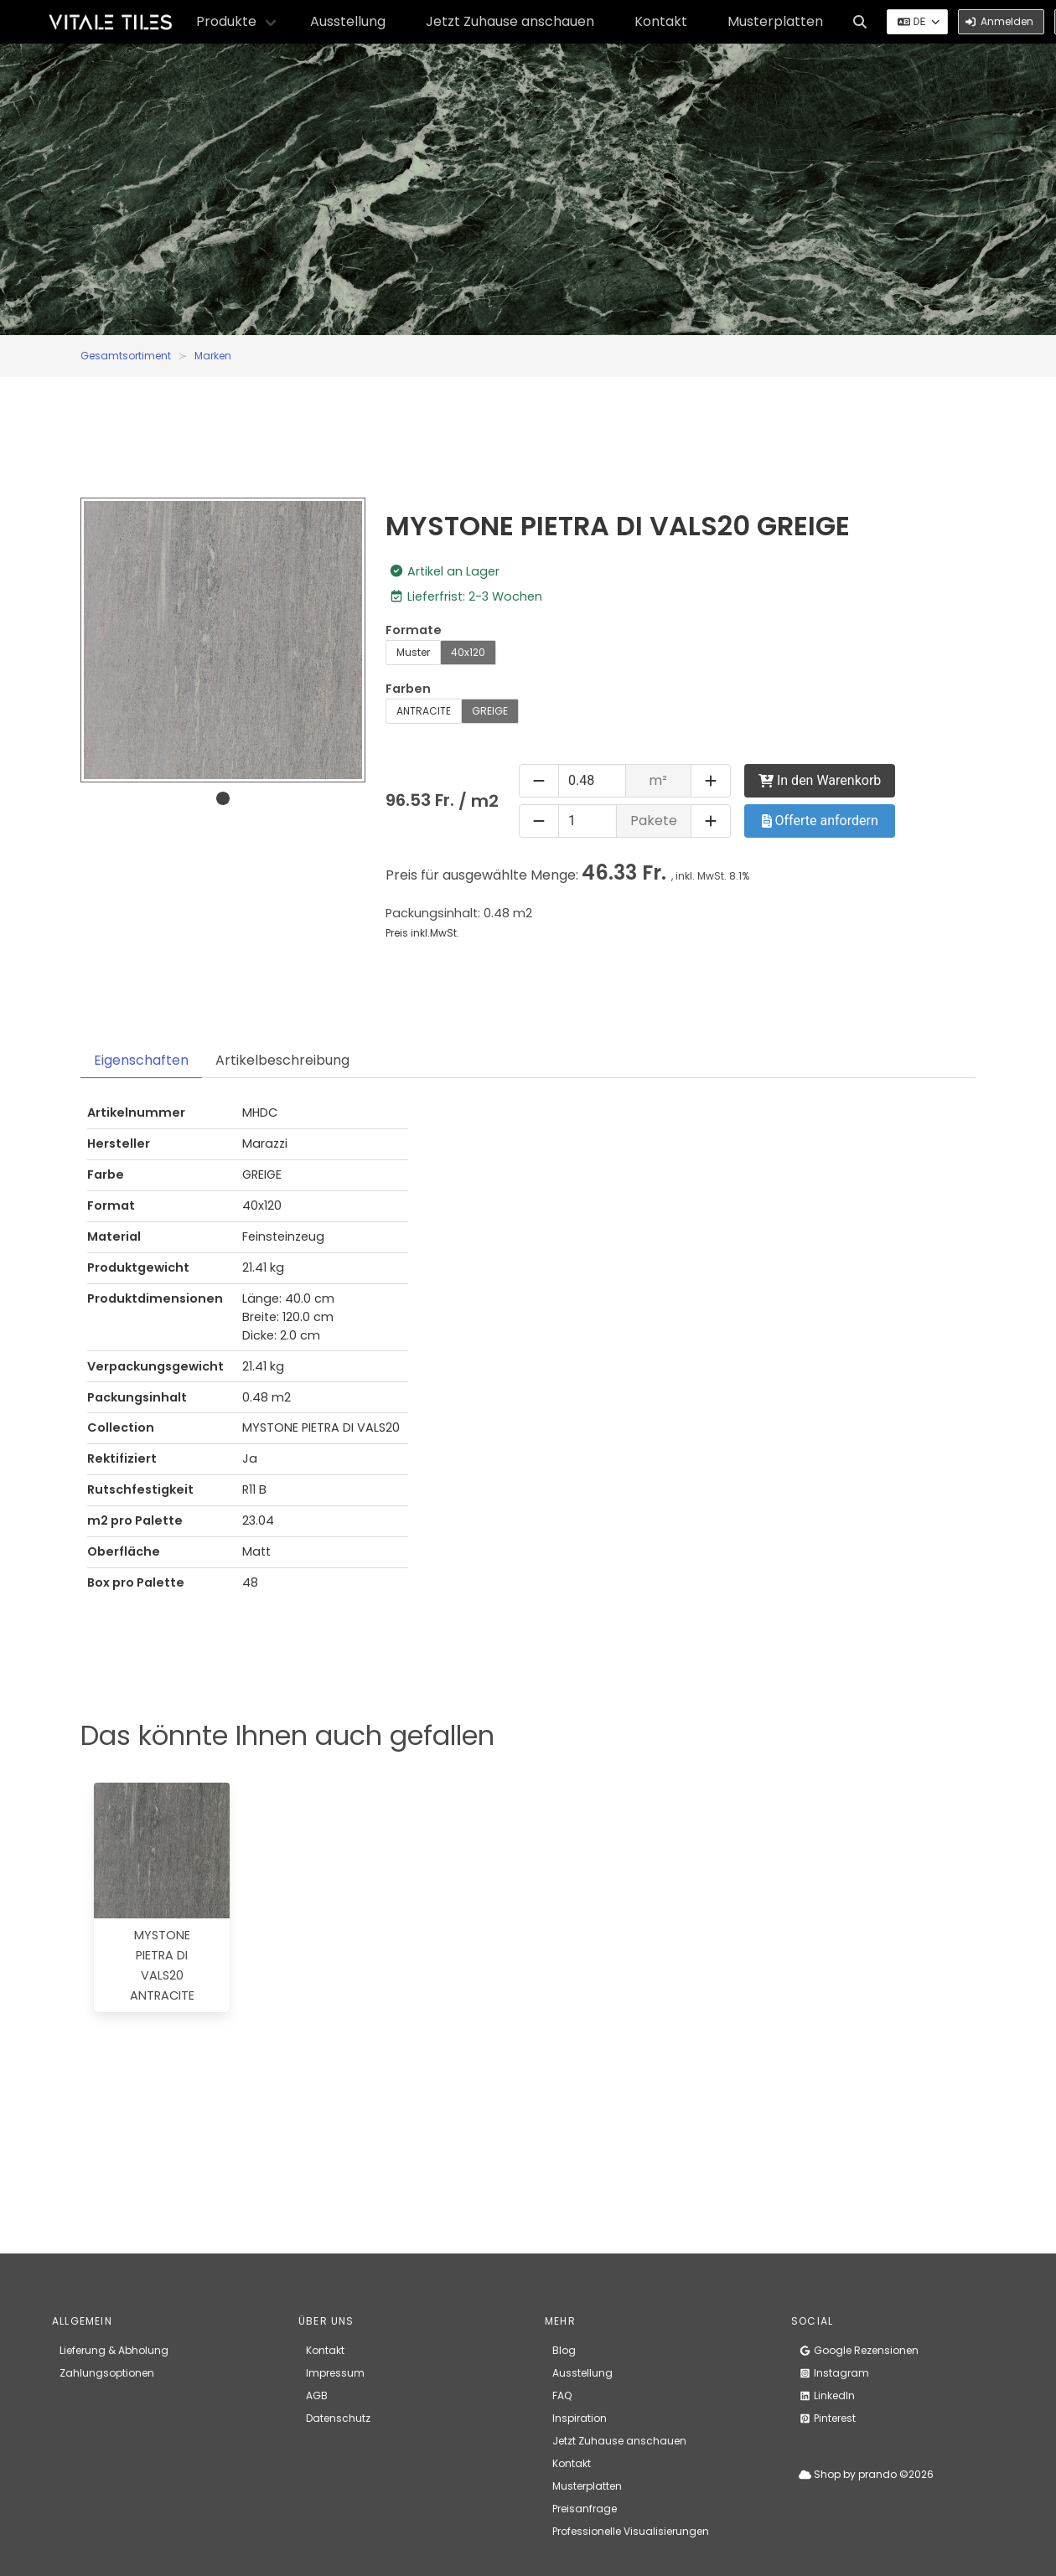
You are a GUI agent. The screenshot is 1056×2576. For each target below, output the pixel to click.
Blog (564, 2350)
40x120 (468, 652)
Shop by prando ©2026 (866, 2474)
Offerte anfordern (820, 821)
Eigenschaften (141, 1060)
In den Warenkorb (819, 780)
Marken (212, 355)
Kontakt (660, 21)
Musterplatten (775, 21)
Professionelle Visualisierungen (630, 2531)
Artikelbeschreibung (282, 1060)
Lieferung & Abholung (114, 2350)
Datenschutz (338, 2418)
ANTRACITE (423, 711)
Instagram (834, 2373)
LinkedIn (827, 2395)
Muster (413, 652)
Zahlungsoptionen (107, 2373)
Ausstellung (348, 21)
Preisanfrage (584, 2508)
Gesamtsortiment (125, 355)
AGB (317, 2395)
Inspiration (579, 2418)
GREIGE (490, 711)
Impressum (335, 2373)
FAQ (562, 2395)
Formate (414, 630)
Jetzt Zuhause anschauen (510, 21)
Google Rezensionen (859, 2350)
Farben (408, 688)
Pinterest (827, 2418)
